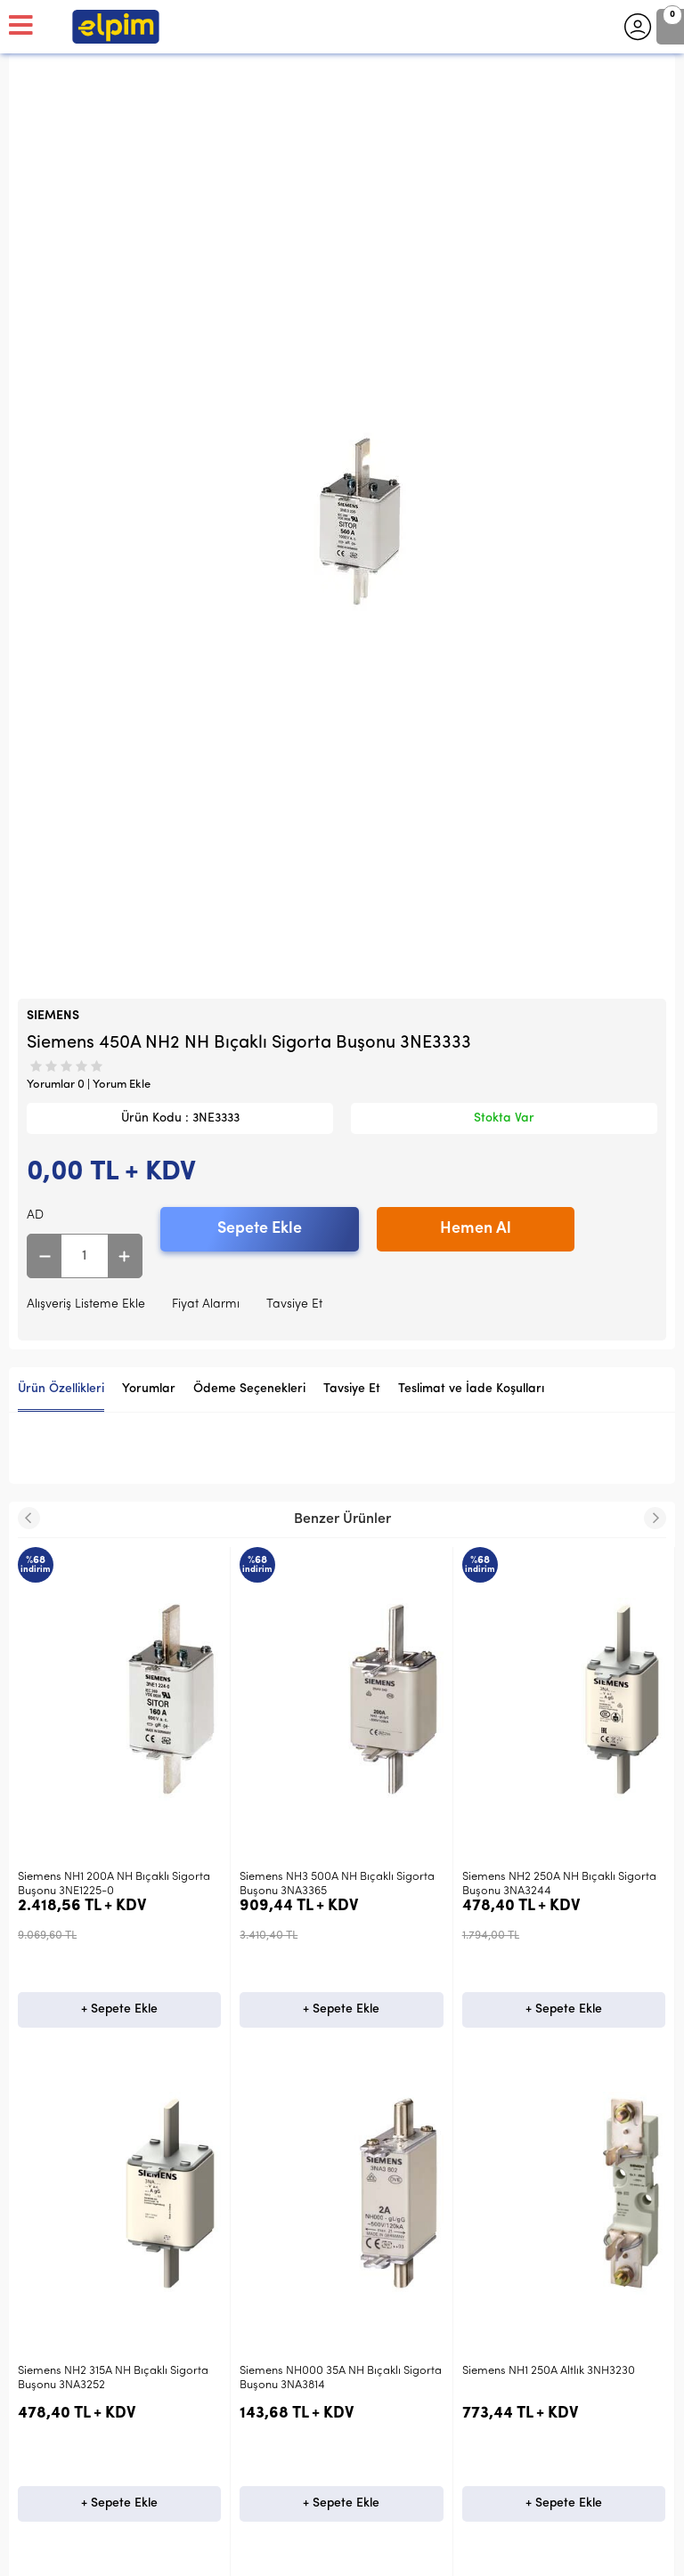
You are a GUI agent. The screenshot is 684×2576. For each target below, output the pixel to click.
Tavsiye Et (294, 1304)
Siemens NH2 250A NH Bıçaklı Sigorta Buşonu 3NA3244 (337, 1884)
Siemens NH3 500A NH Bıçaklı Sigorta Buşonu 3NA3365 (115, 1884)
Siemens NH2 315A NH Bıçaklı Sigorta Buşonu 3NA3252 (557, 1884)
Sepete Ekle (259, 1228)
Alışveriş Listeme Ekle (86, 1304)
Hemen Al (475, 1228)
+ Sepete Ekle (119, 2009)
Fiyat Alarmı (206, 1304)
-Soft (249, 2553)
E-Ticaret (289, 2553)
